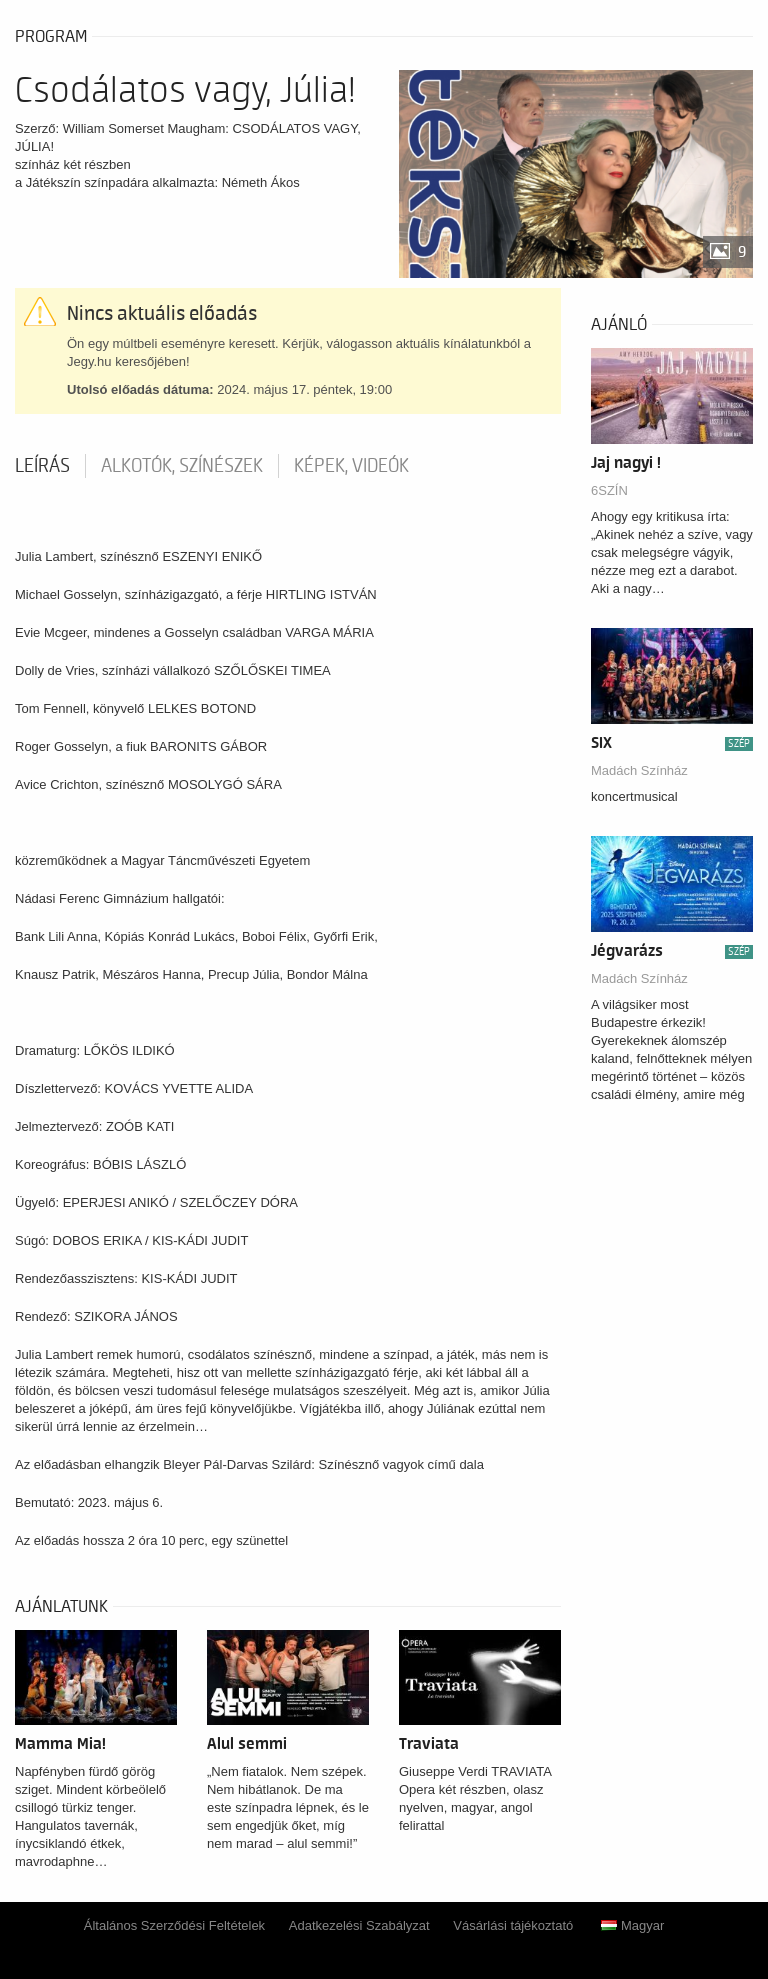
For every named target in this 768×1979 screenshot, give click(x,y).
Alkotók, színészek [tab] (182, 466)
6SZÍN (609, 490)
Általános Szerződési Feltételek (174, 1925)
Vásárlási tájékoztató (513, 1925)
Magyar (632, 1925)
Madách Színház (639, 770)
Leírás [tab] (42, 466)
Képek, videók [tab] (351, 466)
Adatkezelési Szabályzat (359, 1925)
